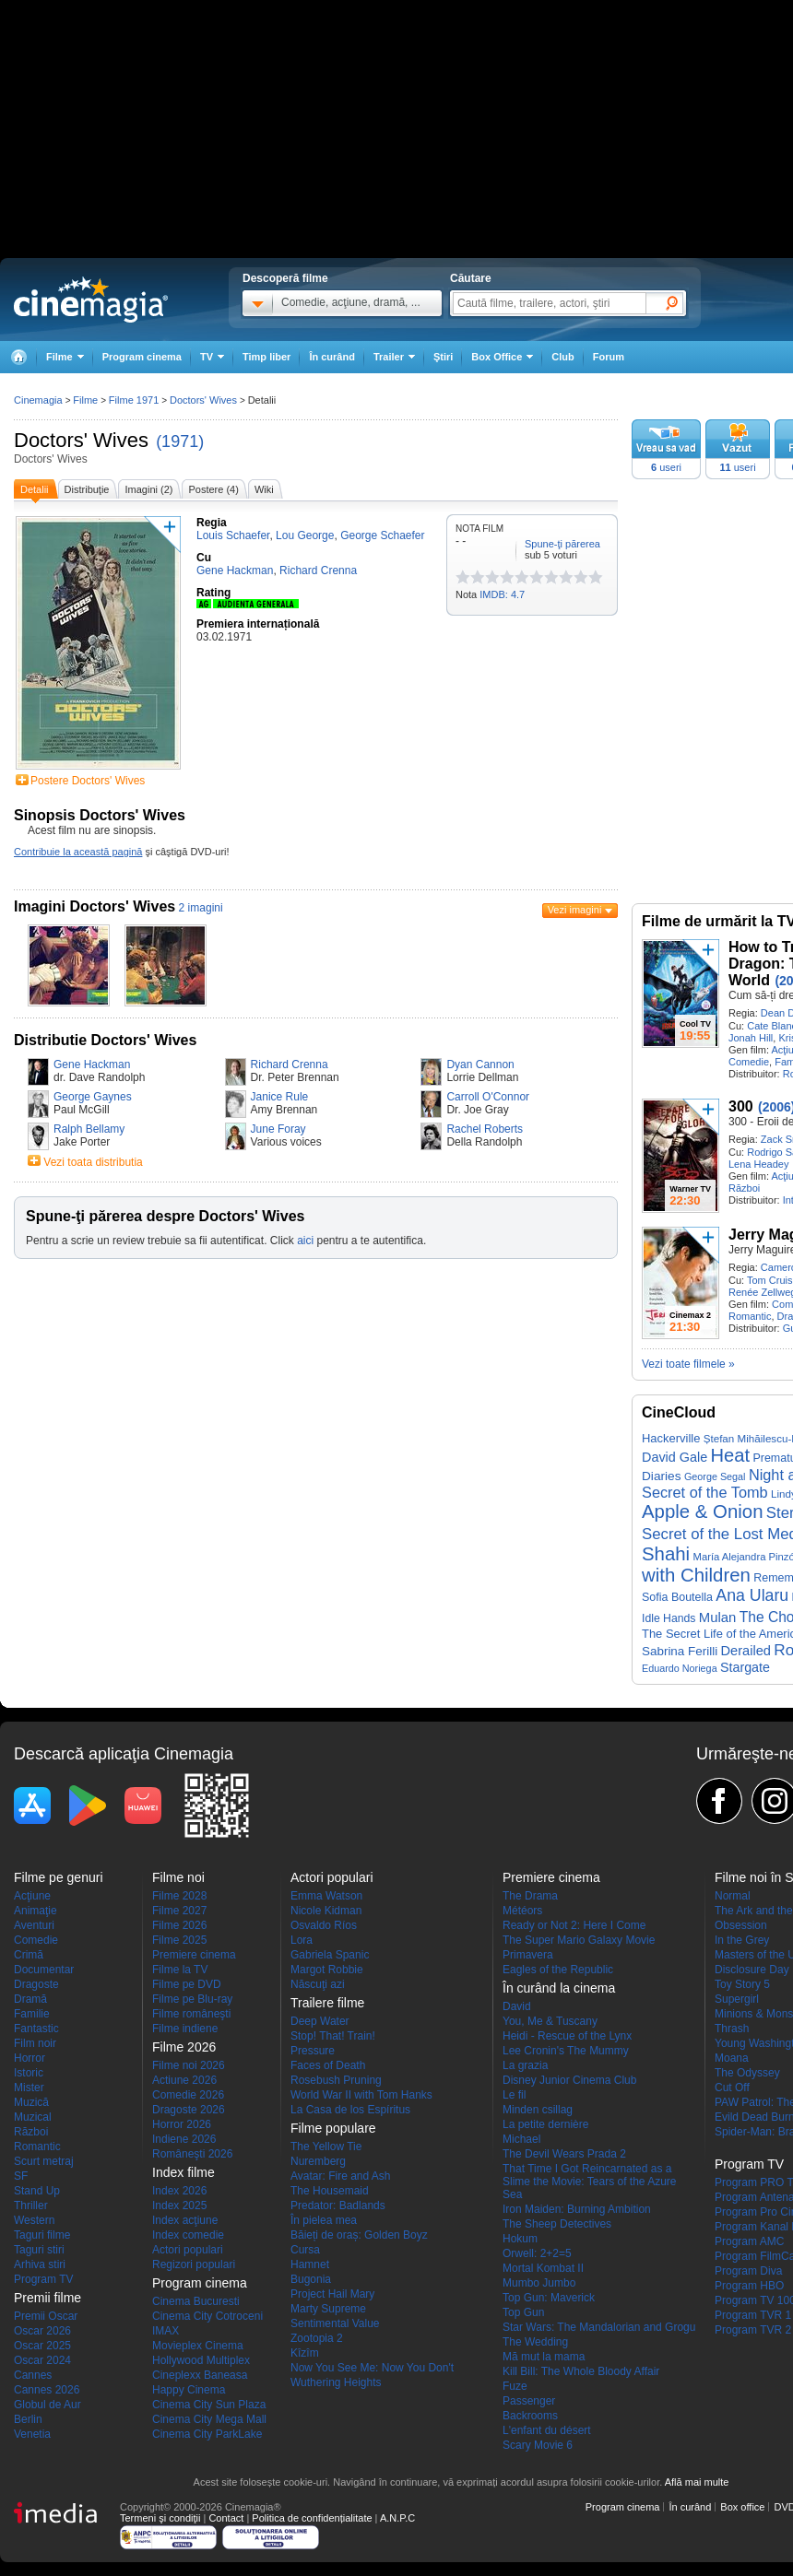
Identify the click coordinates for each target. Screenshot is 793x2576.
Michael (521, 2139)
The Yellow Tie (325, 2146)
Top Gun (523, 2312)
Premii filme (47, 2297)
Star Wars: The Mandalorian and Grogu (599, 2327)
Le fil (514, 2094)
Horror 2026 (181, 2124)
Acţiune (32, 1895)
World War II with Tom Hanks (361, 2094)
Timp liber (266, 356)
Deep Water (319, 2021)
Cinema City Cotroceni (207, 2316)
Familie (32, 2013)
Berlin (28, 2419)
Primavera (528, 1954)
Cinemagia (38, 400)
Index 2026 (179, 2190)
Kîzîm (304, 2353)
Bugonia (310, 2279)
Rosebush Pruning (336, 2080)
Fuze (515, 2386)
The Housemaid (329, 2190)
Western (34, 2220)
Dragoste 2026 (188, 2109)
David (517, 2006)
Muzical (33, 2117)
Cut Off (732, 2087)
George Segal (715, 1476)
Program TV (43, 2279)
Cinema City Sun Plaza (209, 2404)
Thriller (31, 2205)
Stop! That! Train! (332, 2035)
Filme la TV (179, 1969)
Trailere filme (327, 2002)
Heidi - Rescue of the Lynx (567, 2035)
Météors (522, 1910)
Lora (301, 1940)
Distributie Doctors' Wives (105, 1040)
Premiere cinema (194, 1954)
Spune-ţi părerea (562, 543)
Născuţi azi (317, 1984)
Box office (742, 2506)
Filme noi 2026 (188, 2065)
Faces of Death (327, 2065)
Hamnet (309, 2264)
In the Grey (742, 1940)
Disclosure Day (752, 1969)
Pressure (312, 2050)
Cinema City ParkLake (207, 2434)
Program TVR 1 (753, 2315)
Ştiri (443, 356)
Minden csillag (538, 2109)
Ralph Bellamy (88, 1129)
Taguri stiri (39, 2249)
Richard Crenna (289, 1064)
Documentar (44, 1969)
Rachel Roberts (484, 1129)
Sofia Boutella (677, 1597)
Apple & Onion (702, 1511)
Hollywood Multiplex (201, 2360)
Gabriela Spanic (329, 1954)
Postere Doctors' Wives (87, 780)
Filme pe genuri (58, 1877)
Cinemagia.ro (91, 299)
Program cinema (142, 356)
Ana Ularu (752, 1595)
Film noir (35, 2043)
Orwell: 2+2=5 (537, 2253)
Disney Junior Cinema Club (569, 2080)
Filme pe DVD (186, 1984)
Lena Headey (758, 1164)
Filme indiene (185, 2028)
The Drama (530, 1895)
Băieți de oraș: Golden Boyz (359, 2235)
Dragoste (36, 1984)
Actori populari (187, 2249)
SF (21, 2176)
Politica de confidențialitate (312, 2517)
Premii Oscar (45, 2316)
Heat (731, 1455)
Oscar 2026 (42, 2330)
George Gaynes (92, 1096)
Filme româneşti (191, 2013)
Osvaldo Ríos (323, 1925)
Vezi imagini (575, 909)
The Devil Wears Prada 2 (564, 2153)
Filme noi (178, 1877)
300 (740, 1106)
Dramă (30, 1999)
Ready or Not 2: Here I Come (574, 1925)
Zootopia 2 (316, 2338)
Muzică (31, 2102)
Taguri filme (42, 2235)
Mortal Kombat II (543, 2268)
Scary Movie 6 (538, 2445)
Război (744, 1188)
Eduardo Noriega (679, 1668)
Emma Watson (326, 1895)
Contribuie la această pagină (78, 851)
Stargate (745, 1667)
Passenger (529, 2400)
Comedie (748, 1061)
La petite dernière (545, 2124)
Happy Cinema (188, 2389)
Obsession (741, 1925)
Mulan (718, 1617)
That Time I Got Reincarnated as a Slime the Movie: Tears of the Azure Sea (590, 2181)
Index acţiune (185, 2220)
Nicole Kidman (325, 1910)
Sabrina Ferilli (679, 1651)
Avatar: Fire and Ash (340, 2176)
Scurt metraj (44, 2161)
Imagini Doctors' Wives (94, 906)
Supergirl (737, 1999)
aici (305, 1240)
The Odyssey (747, 2072)
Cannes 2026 (46, 2389)
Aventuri (34, 1925)
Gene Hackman (91, 1064)
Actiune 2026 (184, 2080)
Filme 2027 (179, 1910)
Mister (29, 2087)
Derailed (746, 1650)
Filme (85, 400)
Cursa (305, 2249)
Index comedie (188, 2235)
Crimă (28, 1954)
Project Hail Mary (332, 2294)
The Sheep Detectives (557, 2223)
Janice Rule (280, 1096)
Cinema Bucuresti (196, 2301)
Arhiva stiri (39, 2264)
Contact (225, 2517)
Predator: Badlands (337, 2205)
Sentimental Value (335, 2323)
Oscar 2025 (42, 2345)
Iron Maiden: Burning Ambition (577, 2209)
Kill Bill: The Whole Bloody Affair (581, 2371)
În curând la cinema (559, 1988)
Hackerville (671, 1438)
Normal (733, 1895)
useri (666, 467)
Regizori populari (193, 2264)
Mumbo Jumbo (539, 2282)
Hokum (520, 2238)
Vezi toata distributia (92, 1162)
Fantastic (36, 2028)
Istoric (28, 2072)
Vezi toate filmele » (688, 1364)
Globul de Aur (47, 2404)
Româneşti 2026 (192, 2153)
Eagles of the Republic (558, 1969)
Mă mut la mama (544, 2356)
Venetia (32, 2434)
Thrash (732, 2028)
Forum (608, 356)
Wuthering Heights (336, 2382)
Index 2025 (179, 2205)
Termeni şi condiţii (160, 2517)
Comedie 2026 (188, 2094)
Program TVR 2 (753, 2329)
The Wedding (535, 2341)
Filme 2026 (179, 1925)
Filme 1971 (134, 400)
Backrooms (530, 2415)
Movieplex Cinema (197, 2345)
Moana (732, 2058)
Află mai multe (697, 2482)
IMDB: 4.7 (502, 594)
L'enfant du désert (547, 2430)
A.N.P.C (397, 2517)
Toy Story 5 (742, 1984)
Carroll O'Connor (487, 1096)
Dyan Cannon (480, 1064)
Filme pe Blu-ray (192, 1999)
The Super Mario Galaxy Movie (579, 1940)
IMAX (165, 2330)
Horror (29, 2058)
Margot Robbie (326, 1969)
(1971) (180, 441)
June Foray (278, 1129)
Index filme (183, 2172)
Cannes (33, 2375)
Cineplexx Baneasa (199, 2375)
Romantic (749, 1316)
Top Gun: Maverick (549, 2297)
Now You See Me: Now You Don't (372, 2367)
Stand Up (37, 2190)
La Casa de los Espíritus (350, 2109)
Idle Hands (669, 1618)
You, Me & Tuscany (550, 2021)
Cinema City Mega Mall (209, 2419)
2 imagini (201, 907)
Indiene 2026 (184, 2139)
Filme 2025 (179, 1940)
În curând (332, 356)
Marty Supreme (328, 2308)
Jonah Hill (750, 1037)
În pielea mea (323, 2220)
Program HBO (749, 2285)
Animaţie (35, 1910)
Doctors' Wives (81, 440)
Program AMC (749, 2241)
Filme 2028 (179, 1895)
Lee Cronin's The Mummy (566, 2050)
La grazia (525, 2065)
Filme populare (333, 2128)
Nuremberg (318, 2161)
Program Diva (748, 2270)
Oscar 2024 (42, 2360)
